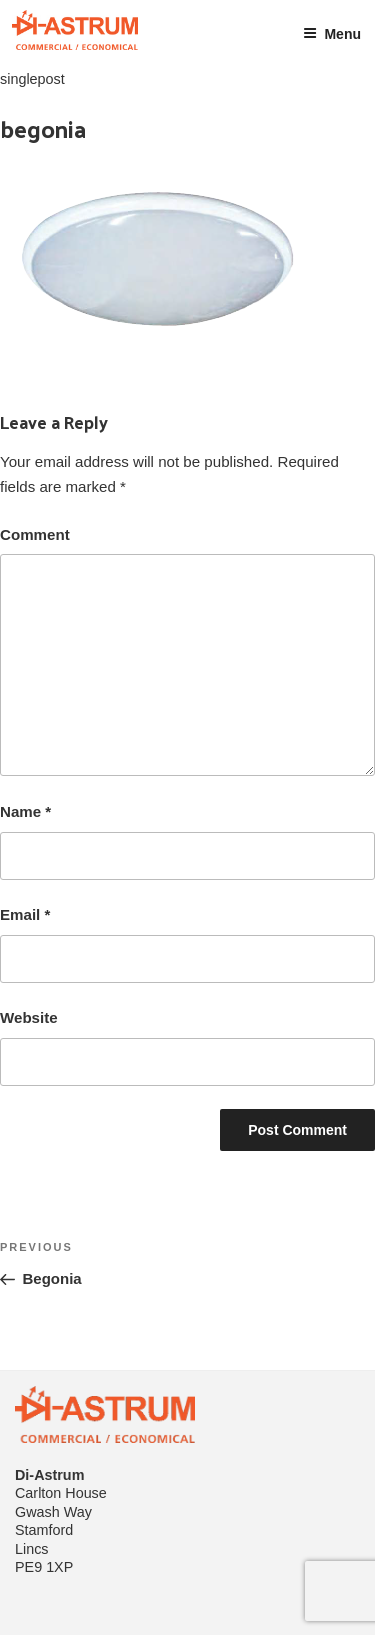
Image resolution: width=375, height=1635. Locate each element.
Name (25, 811)
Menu (332, 34)
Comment (35, 534)
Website (29, 1017)
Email (25, 914)
